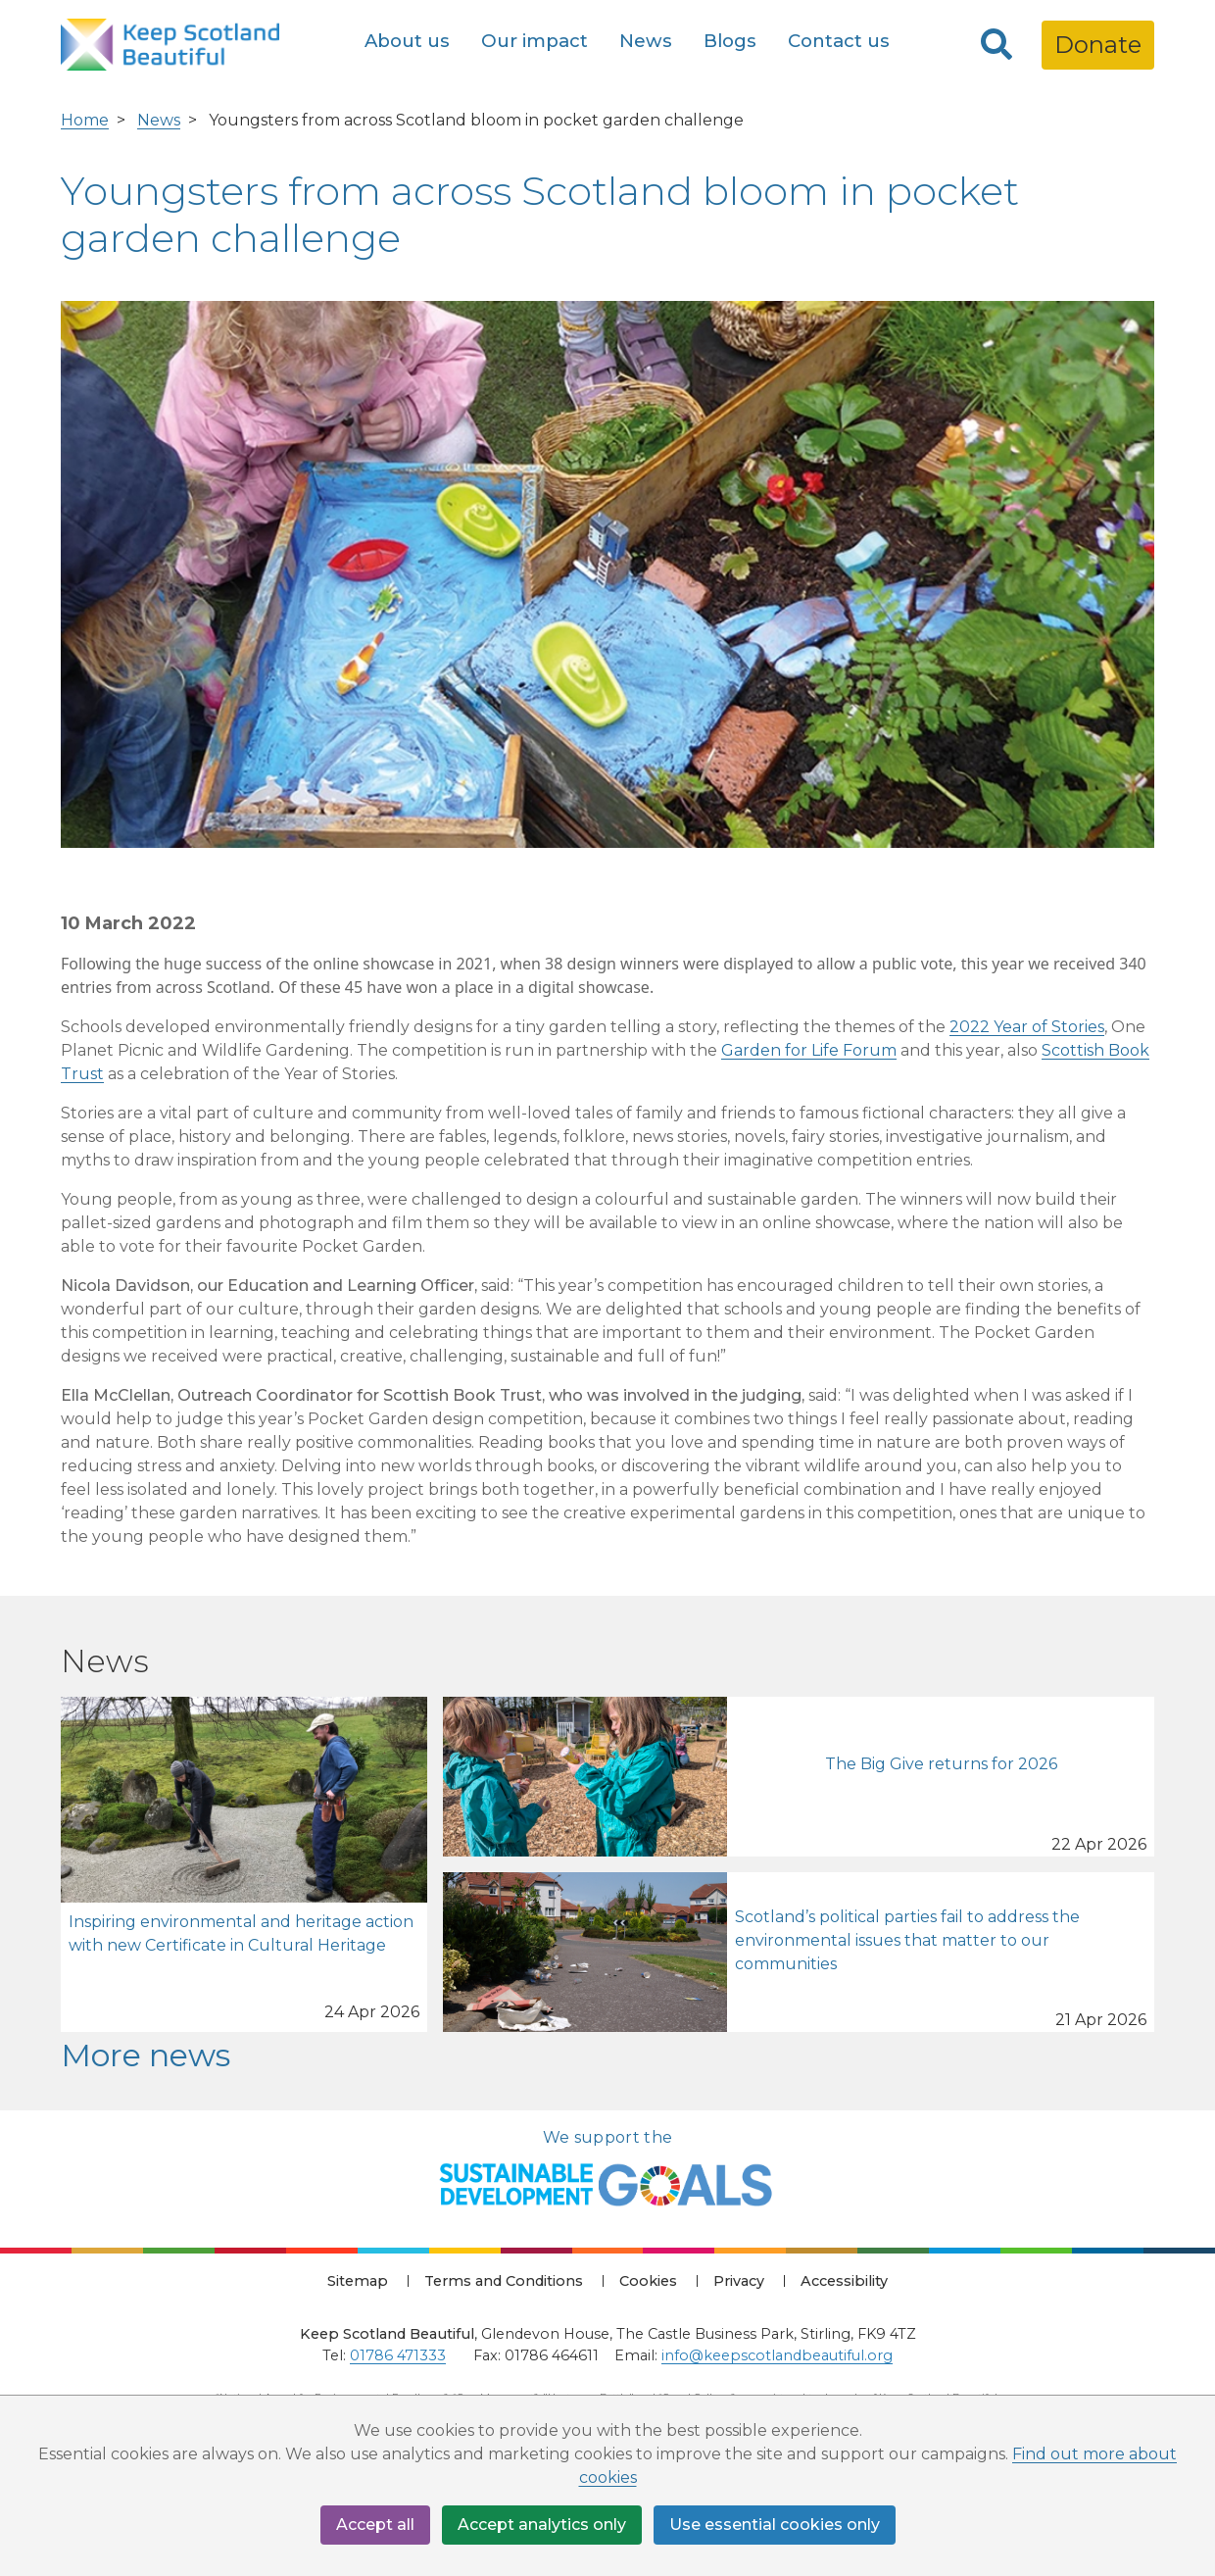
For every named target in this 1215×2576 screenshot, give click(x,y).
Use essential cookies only (774, 2524)
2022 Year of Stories (1026, 1026)
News (645, 40)
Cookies (648, 2281)
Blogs (730, 40)
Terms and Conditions (503, 2281)
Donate (1098, 44)
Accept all (375, 2524)
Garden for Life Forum (809, 1050)
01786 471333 (398, 2355)
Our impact (534, 40)
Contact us (839, 40)
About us (407, 40)
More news (145, 2055)
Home (85, 120)
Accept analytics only (542, 2524)
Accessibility (844, 2281)
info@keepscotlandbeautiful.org (777, 2355)
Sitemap (357, 2281)
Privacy (738, 2281)
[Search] (996, 45)
